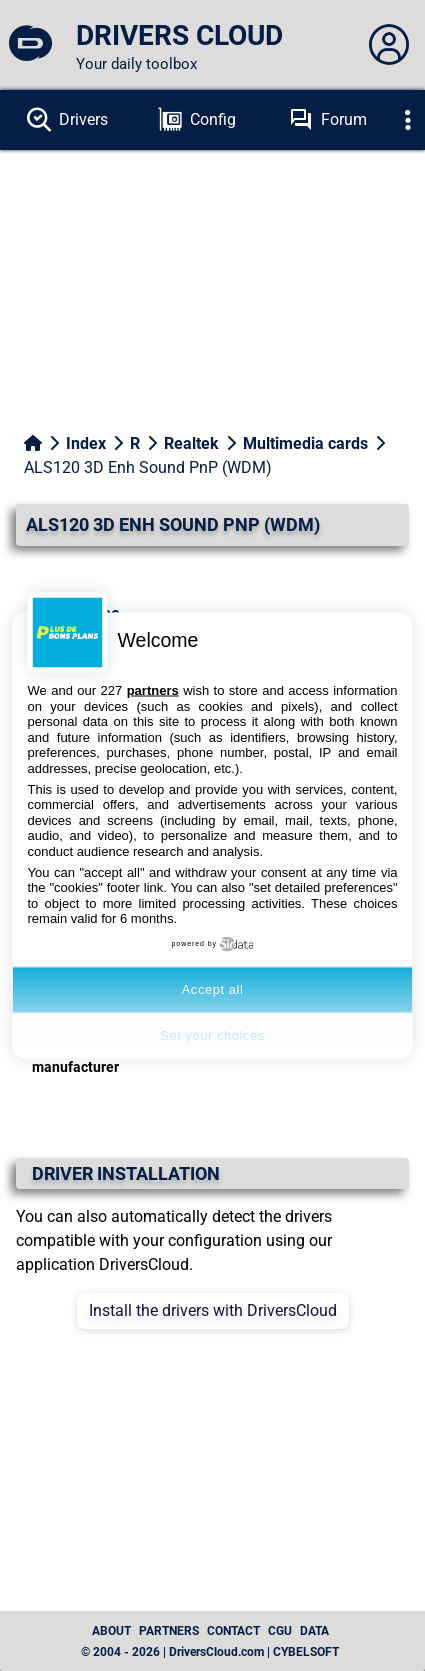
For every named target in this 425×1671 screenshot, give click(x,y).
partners (153, 690)
